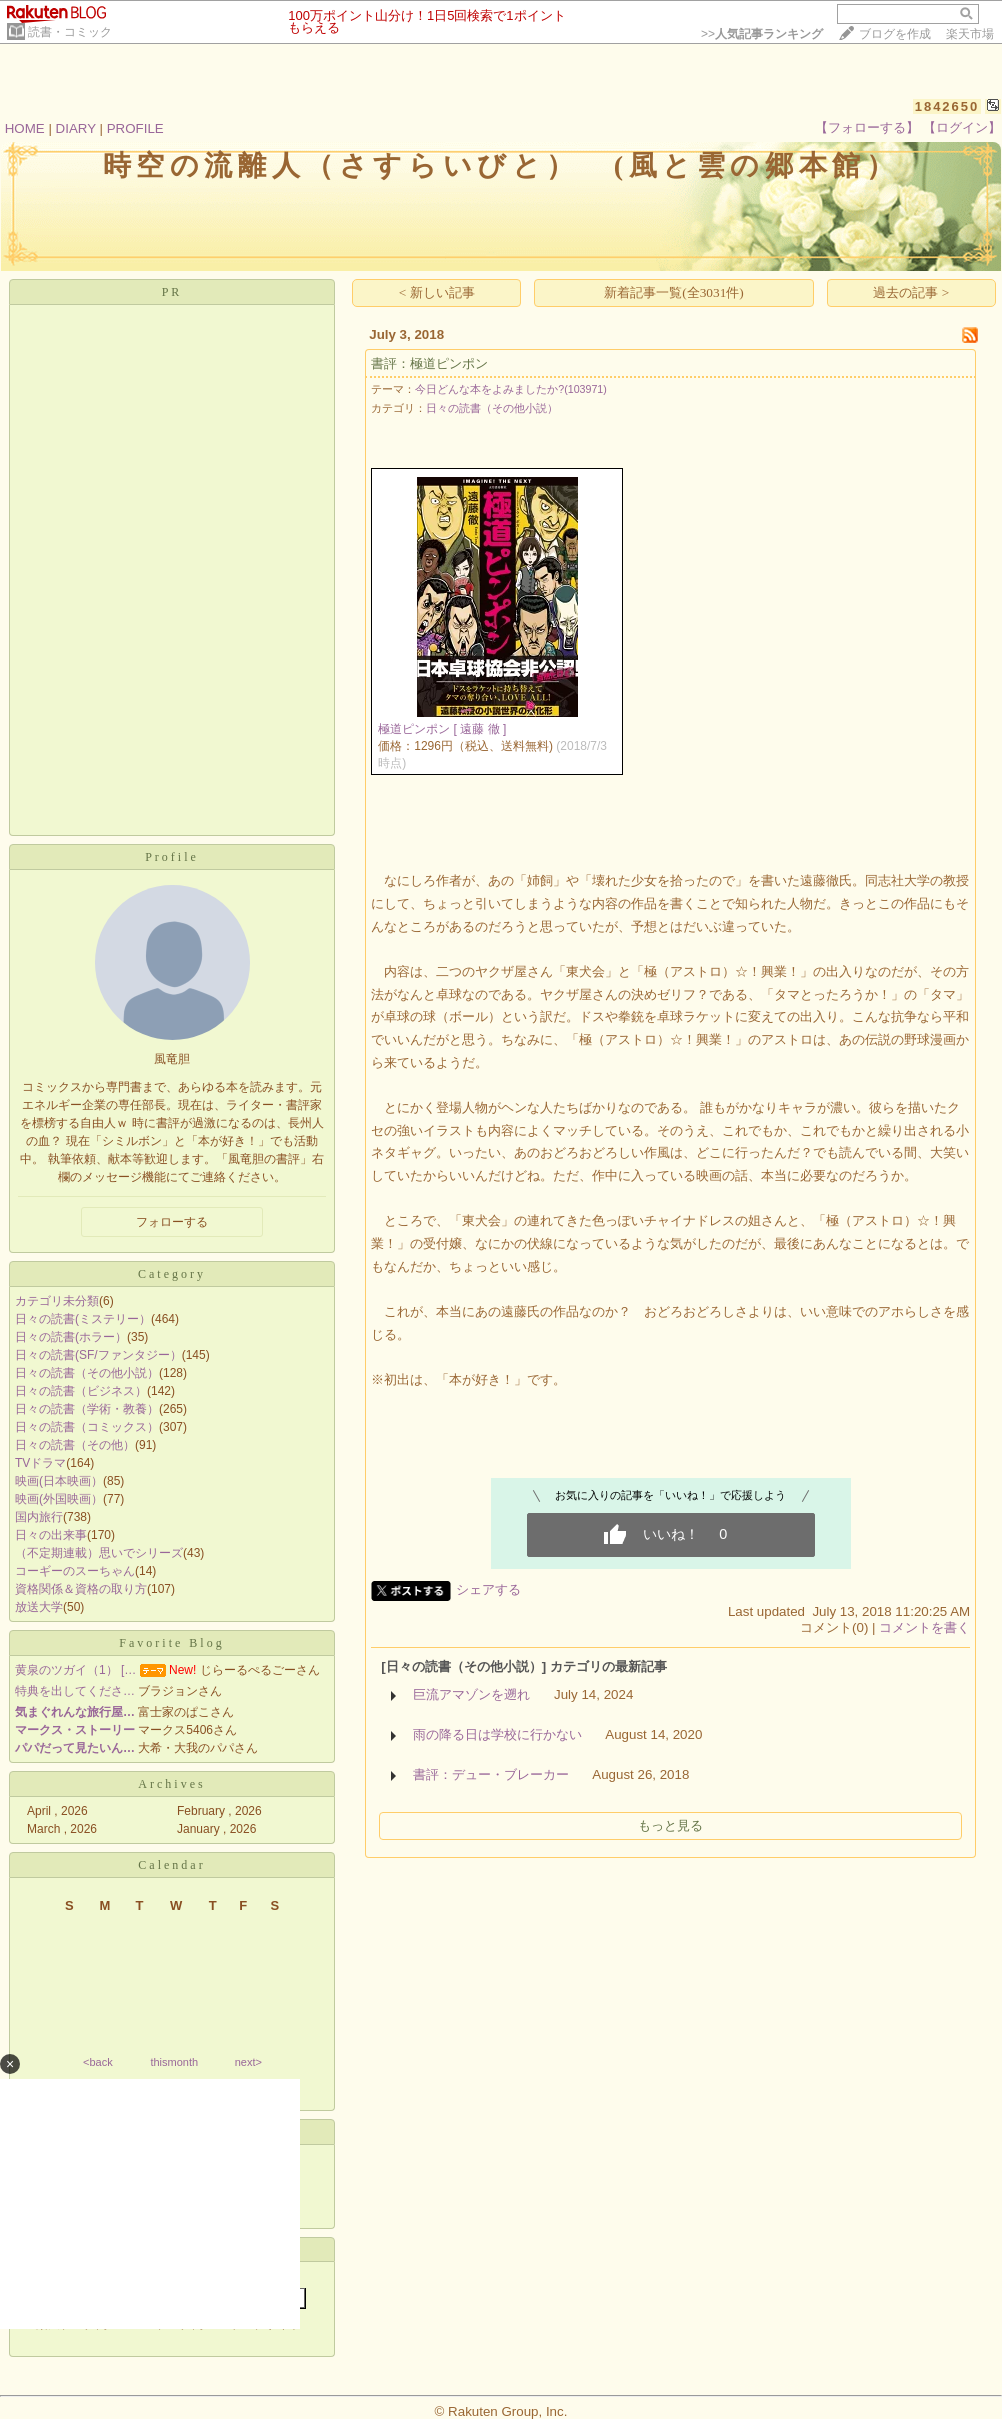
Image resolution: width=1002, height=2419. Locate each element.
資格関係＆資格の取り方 (81, 1589)
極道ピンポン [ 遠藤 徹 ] (442, 729)
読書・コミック (70, 32)
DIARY (76, 128)
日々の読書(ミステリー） (83, 1319)
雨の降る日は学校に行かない (497, 1734)
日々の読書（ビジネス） (81, 1391)
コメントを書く (924, 1627)
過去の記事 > (911, 292)
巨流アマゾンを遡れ (471, 1694)
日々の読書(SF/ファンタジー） (98, 1355)
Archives (171, 1784)
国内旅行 (39, 1517)
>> (762, 34)
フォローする (172, 1222)
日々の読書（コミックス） (87, 1427)
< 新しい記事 (437, 292)
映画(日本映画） (59, 1481)
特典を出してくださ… (75, 1691)
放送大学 (39, 1607)
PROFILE (135, 128)
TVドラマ (40, 1463)
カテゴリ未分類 (57, 1301)
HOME (25, 128)
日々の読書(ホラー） (71, 1337)
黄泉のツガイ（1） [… (75, 1670)
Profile (172, 857)
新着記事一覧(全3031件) (674, 292)
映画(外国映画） (59, 1499)
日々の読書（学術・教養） (87, 1409)
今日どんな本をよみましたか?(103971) (511, 389)
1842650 (947, 106)
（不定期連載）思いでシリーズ (99, 1553)
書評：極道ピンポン (429, 363)
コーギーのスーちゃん (75, 1571)
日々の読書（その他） (75, 1445)
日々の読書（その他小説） (87, 1373)
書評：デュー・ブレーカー (491, 1774)
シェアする (488, 1589)
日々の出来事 (51, 1535)
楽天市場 (970, 34)
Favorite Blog (171, 1643)
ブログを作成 (895, 34)
